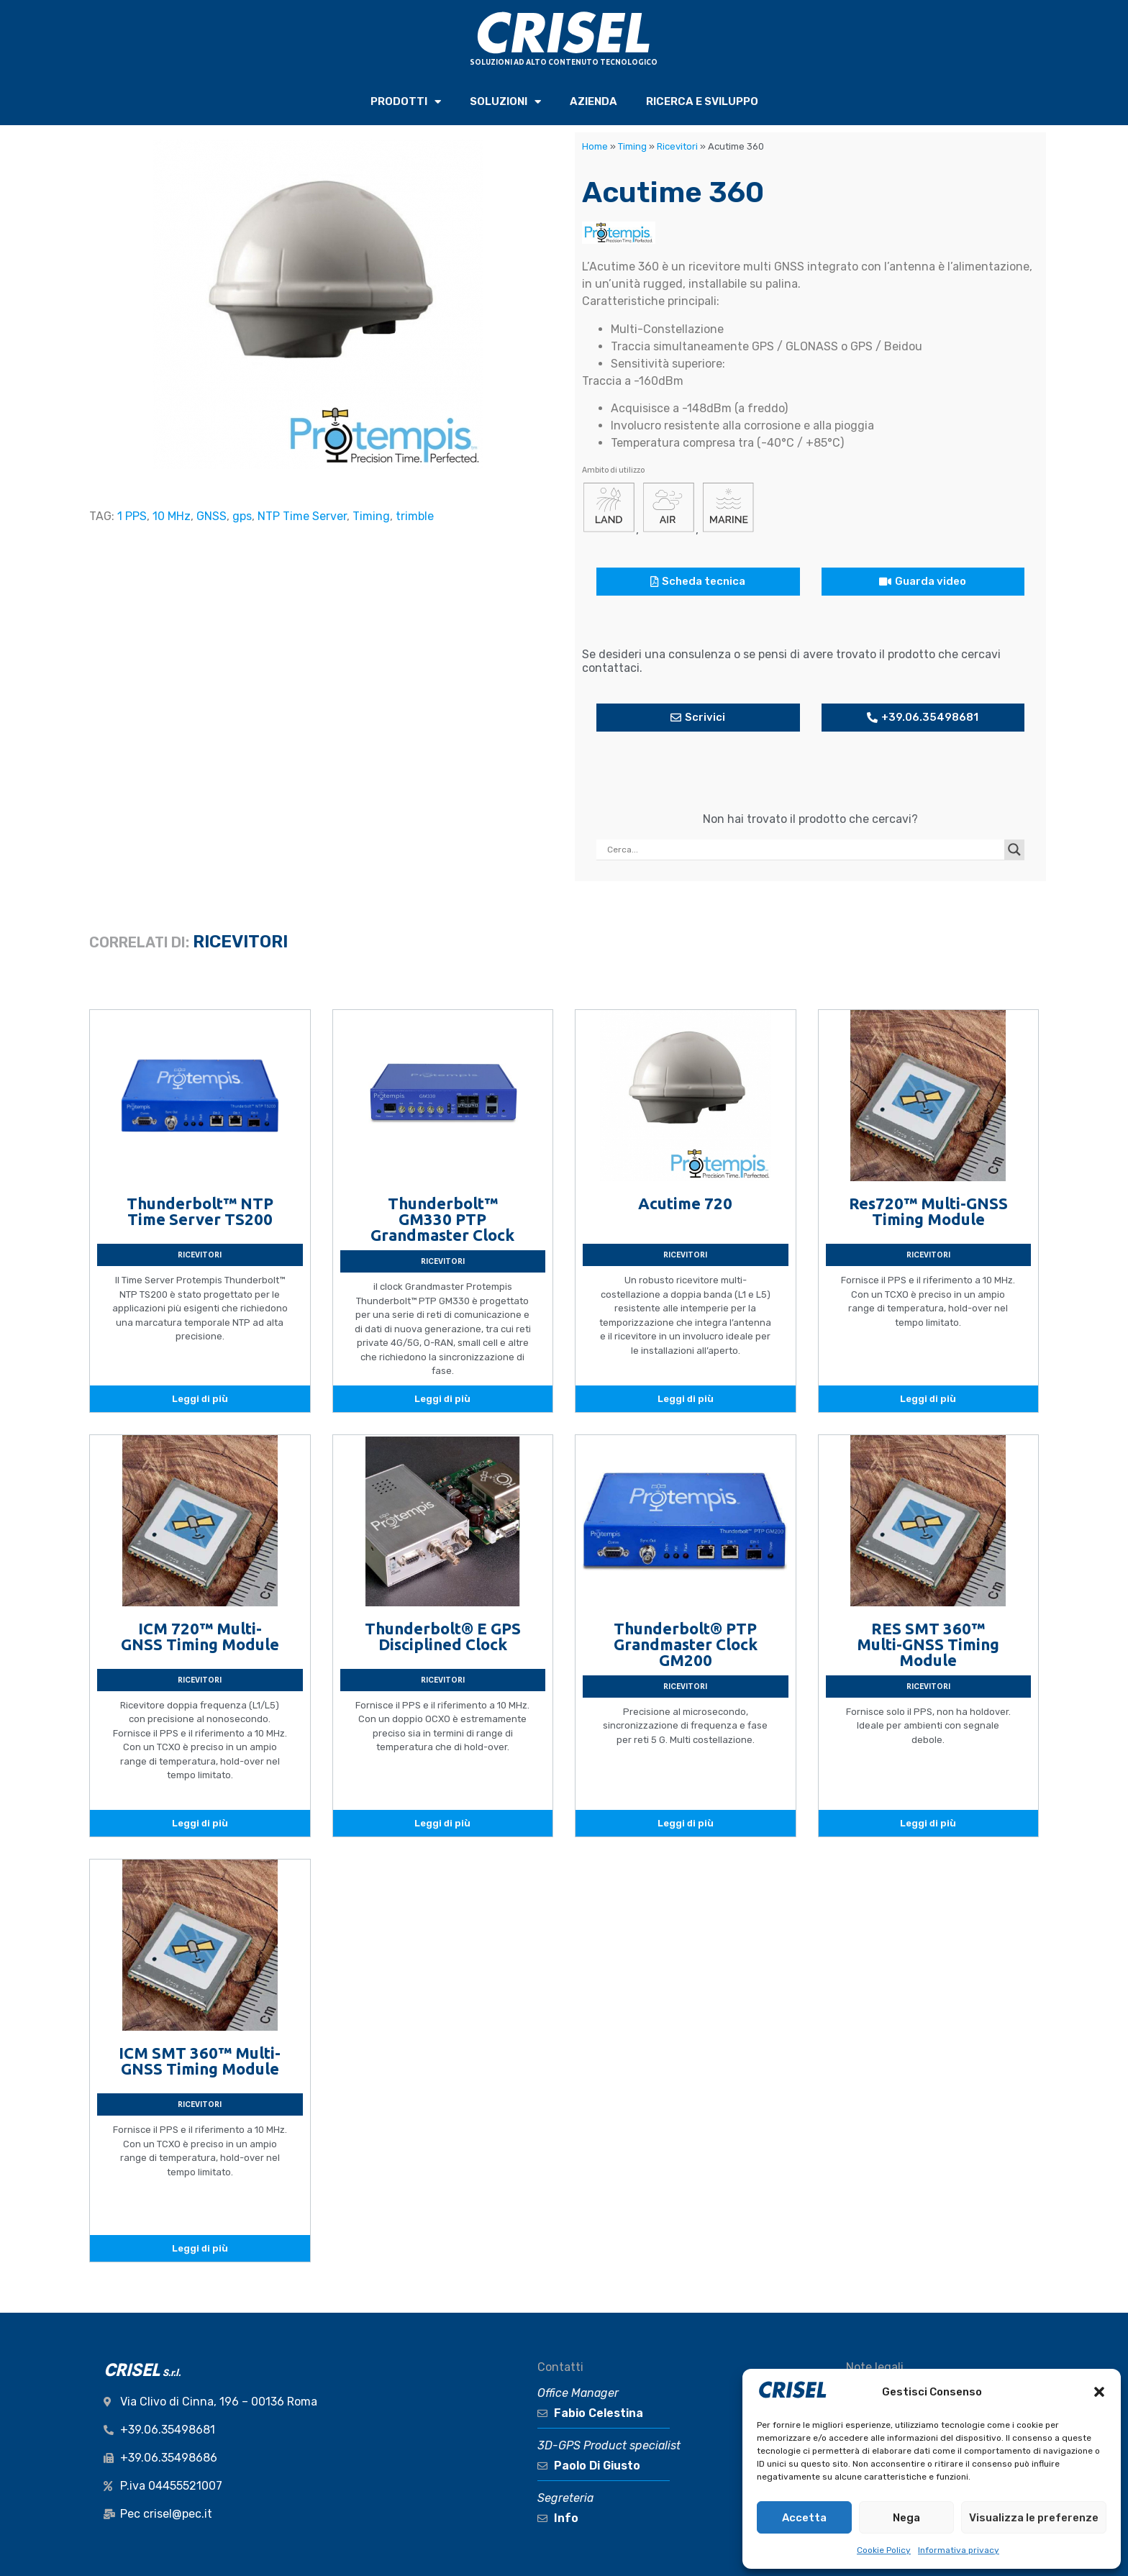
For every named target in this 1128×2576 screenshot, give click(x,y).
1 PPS (132, 516)
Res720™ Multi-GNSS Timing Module (928, 1211)
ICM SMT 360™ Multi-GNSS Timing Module (200, 2060)
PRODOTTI (405, 101)
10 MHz (172, 516)
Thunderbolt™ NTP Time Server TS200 (200, 1211)
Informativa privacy (958, 2550)
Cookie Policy (884, 2550)
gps (242, 516)
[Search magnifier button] (1014, 849)
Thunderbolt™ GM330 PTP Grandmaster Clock (442, 1219)
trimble (415, 516)
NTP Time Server (302, 516)
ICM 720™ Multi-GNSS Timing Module (200, 1636)
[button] (1099, 2392)
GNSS (211, 516)
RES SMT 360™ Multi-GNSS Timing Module (928, 1644)
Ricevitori (677, 146)
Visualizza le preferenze (1034, 2517)
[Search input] (804, 849)
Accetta (804, 2517)
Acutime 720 (685, 1203)
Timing (371, 516)
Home (595, 146)
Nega (906, 2517)
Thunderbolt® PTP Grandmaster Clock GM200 (686, 1644)
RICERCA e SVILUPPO (702, 101)
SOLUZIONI (505, 101)
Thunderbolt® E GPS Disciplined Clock (443, 1636)
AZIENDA (593, 101)
